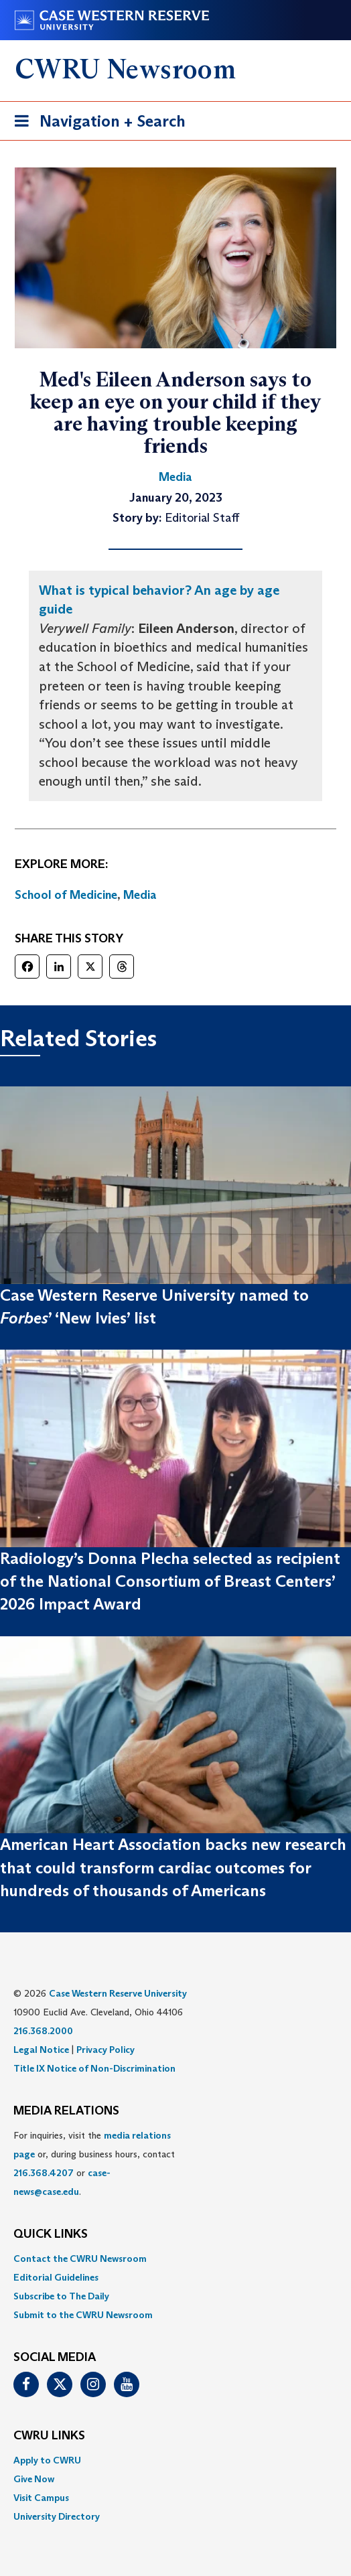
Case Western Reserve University (118, 1993)
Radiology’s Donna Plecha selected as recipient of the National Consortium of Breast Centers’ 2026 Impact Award (170, 1581)
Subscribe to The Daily (61, 2296)
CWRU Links (49, 2436)
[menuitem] (175, 2258)
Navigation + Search (96, 123)
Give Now (33, 2479)
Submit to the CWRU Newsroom (83, 2315)
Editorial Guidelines (55, 2277)
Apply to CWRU (47, 2460)
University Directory (56, 2516)
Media (140, 894)
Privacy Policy (105, 2050)
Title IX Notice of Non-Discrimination (94, 2068)
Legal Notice (41, 2050)
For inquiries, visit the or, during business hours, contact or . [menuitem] (94, 2163)
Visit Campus (41, 2498)
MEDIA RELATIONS (66, 2111)
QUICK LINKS (50, 2234)
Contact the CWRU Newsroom (80, 2258)
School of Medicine (66, 894)
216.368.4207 (43, 2173)
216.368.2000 (43, 2031)
